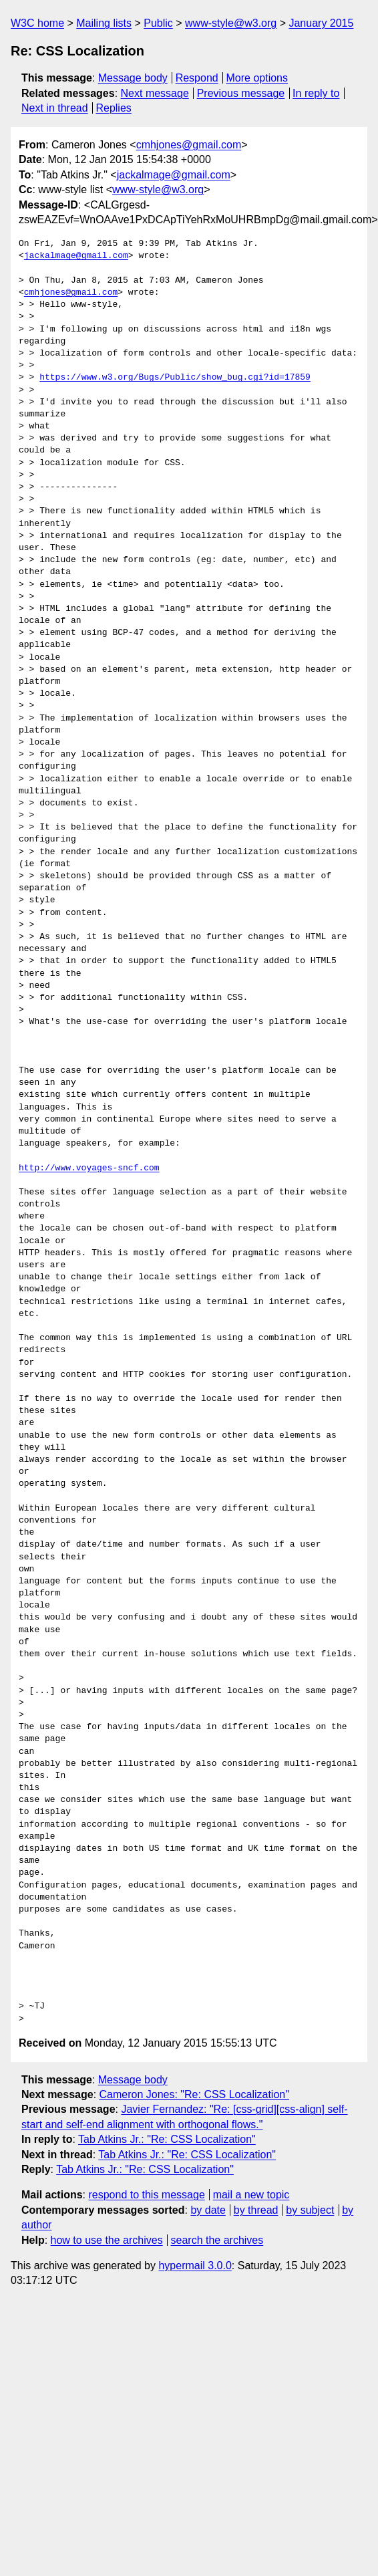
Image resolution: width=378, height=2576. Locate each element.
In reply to (316, 93)
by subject (310, 2210)
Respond (197, 78)
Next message (155, 93)
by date (207, 2210)
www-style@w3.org (230, 23)
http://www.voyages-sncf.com (89, 1168)
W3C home (37, 23)
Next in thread (54, 108)
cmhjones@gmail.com (189, 144)
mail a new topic (251, 2194)
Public (158, 23)
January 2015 (321, 23)
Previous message (241, 93)
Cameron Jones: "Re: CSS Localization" (194, 2094)
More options (257, 78)
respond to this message (146, 2194)
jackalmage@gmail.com (173, 174)
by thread (256, 2210)
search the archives (217, 2240)
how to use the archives (107, 2240)
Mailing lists (104, 23)
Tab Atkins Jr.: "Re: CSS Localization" (167, 2139)
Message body (133, 78)
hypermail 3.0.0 (194, 2265)
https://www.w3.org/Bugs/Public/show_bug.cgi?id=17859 (175, 378)
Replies (113, 108)
